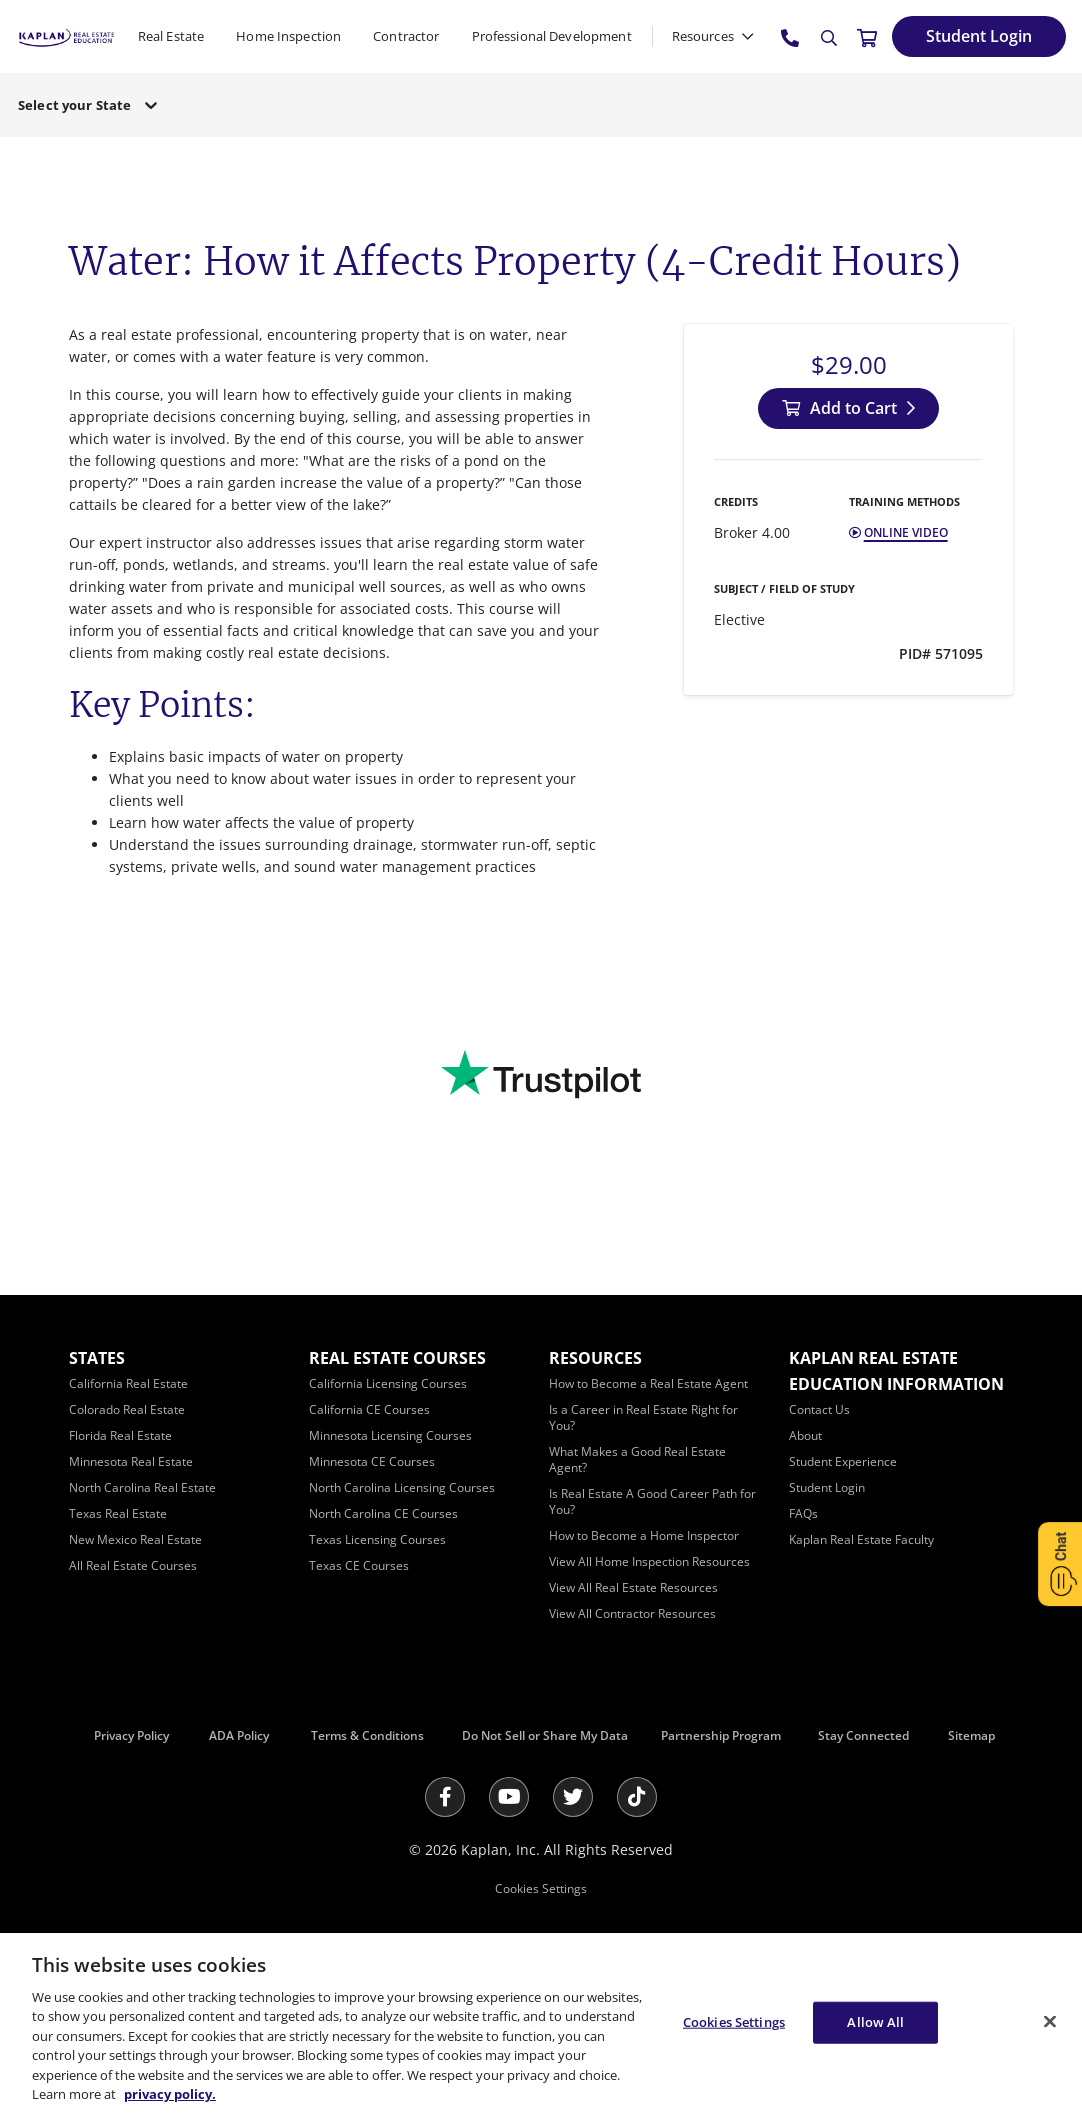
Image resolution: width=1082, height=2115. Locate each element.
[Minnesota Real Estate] (131, 1461)
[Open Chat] (1060, 1564)
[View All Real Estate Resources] (633, 1587)
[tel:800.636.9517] (791, 37)
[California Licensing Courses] (388, 1383)
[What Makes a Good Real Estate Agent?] (637, 1459)
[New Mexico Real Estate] (135, 1539)
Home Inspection (288, 36)
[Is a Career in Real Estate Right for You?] (643, 1417)
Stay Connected (863, 1735)
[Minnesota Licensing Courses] (390, 1435)
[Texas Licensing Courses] (377, 1539)
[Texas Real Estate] (118, 1513)
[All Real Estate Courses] (133, 1565)
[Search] (829, 38)
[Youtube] (509, 1797)
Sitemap (971, 1735)
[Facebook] (445, 1797)
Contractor (406, 36)
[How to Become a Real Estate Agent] (648, 1383)
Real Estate (171, 36)
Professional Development (552, 36)
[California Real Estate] (128, 1383)
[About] (805, 1435)
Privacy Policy (131, 1735)
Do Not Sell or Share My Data (545, 1735)
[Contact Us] (819, 1409)
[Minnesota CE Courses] (372, 1461)
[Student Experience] (843, 1461)
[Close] (1050, 2021)
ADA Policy (239, 1735)
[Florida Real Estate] (120, 1435)
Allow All (875, 2022)
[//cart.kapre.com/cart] (867, 37)
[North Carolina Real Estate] (142, 1487)
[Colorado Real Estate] (127, 1409)
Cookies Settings (541, 1888)
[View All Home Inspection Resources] (649, 1561)
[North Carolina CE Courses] (383, 1513)
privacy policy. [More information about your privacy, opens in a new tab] (170, 2094)
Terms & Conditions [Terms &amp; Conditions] (367, 1735)
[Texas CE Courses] (359, 1565)
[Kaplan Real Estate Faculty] (861, 1539)
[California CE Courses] (369, 1409)
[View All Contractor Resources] (632, 1613)
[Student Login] (979, 36)
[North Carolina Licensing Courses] (402, 1487)
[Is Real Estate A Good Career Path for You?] (652, 1501)
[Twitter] (573, 1797)
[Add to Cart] (848, 408)
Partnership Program (721, 1735)
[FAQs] (803, 1513)
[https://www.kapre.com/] (66, 35)
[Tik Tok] (637, 1797)
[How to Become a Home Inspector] (644, 1535)
